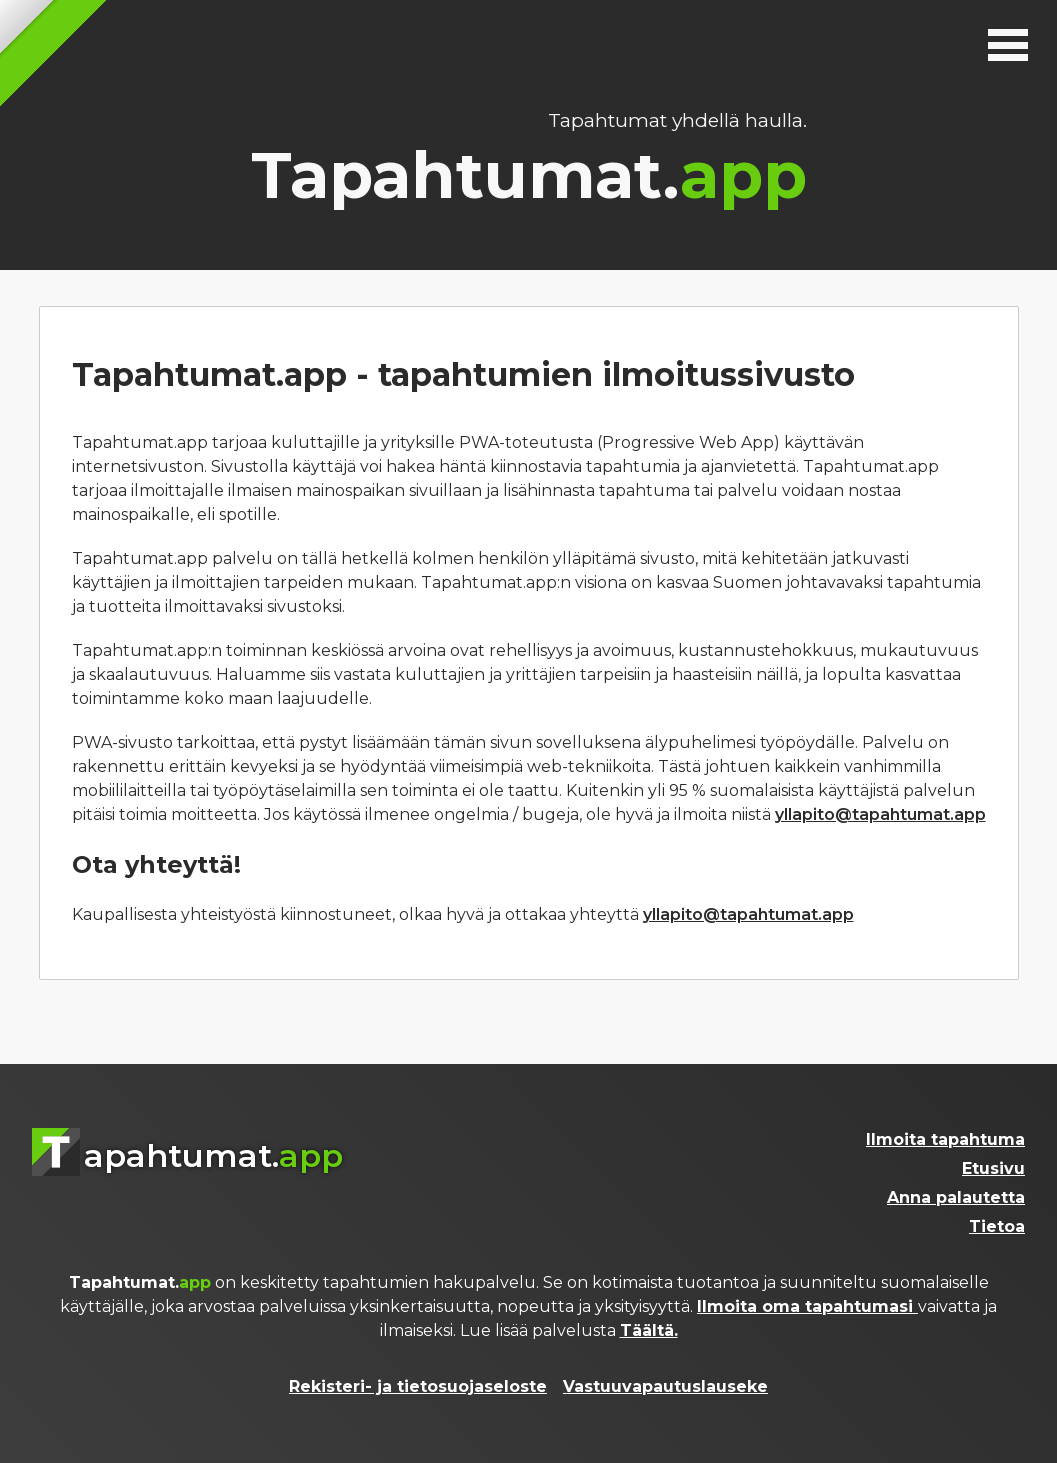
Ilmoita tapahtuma (945, 1139)
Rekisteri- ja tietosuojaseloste (418, 1386)
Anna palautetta (956, 1197)
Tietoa (997, 1226)
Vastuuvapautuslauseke (665, 1386)
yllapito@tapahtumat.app (880, 814)
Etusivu (993, 1168)
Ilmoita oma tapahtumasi (807, 1306)
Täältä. (649, 1330)
